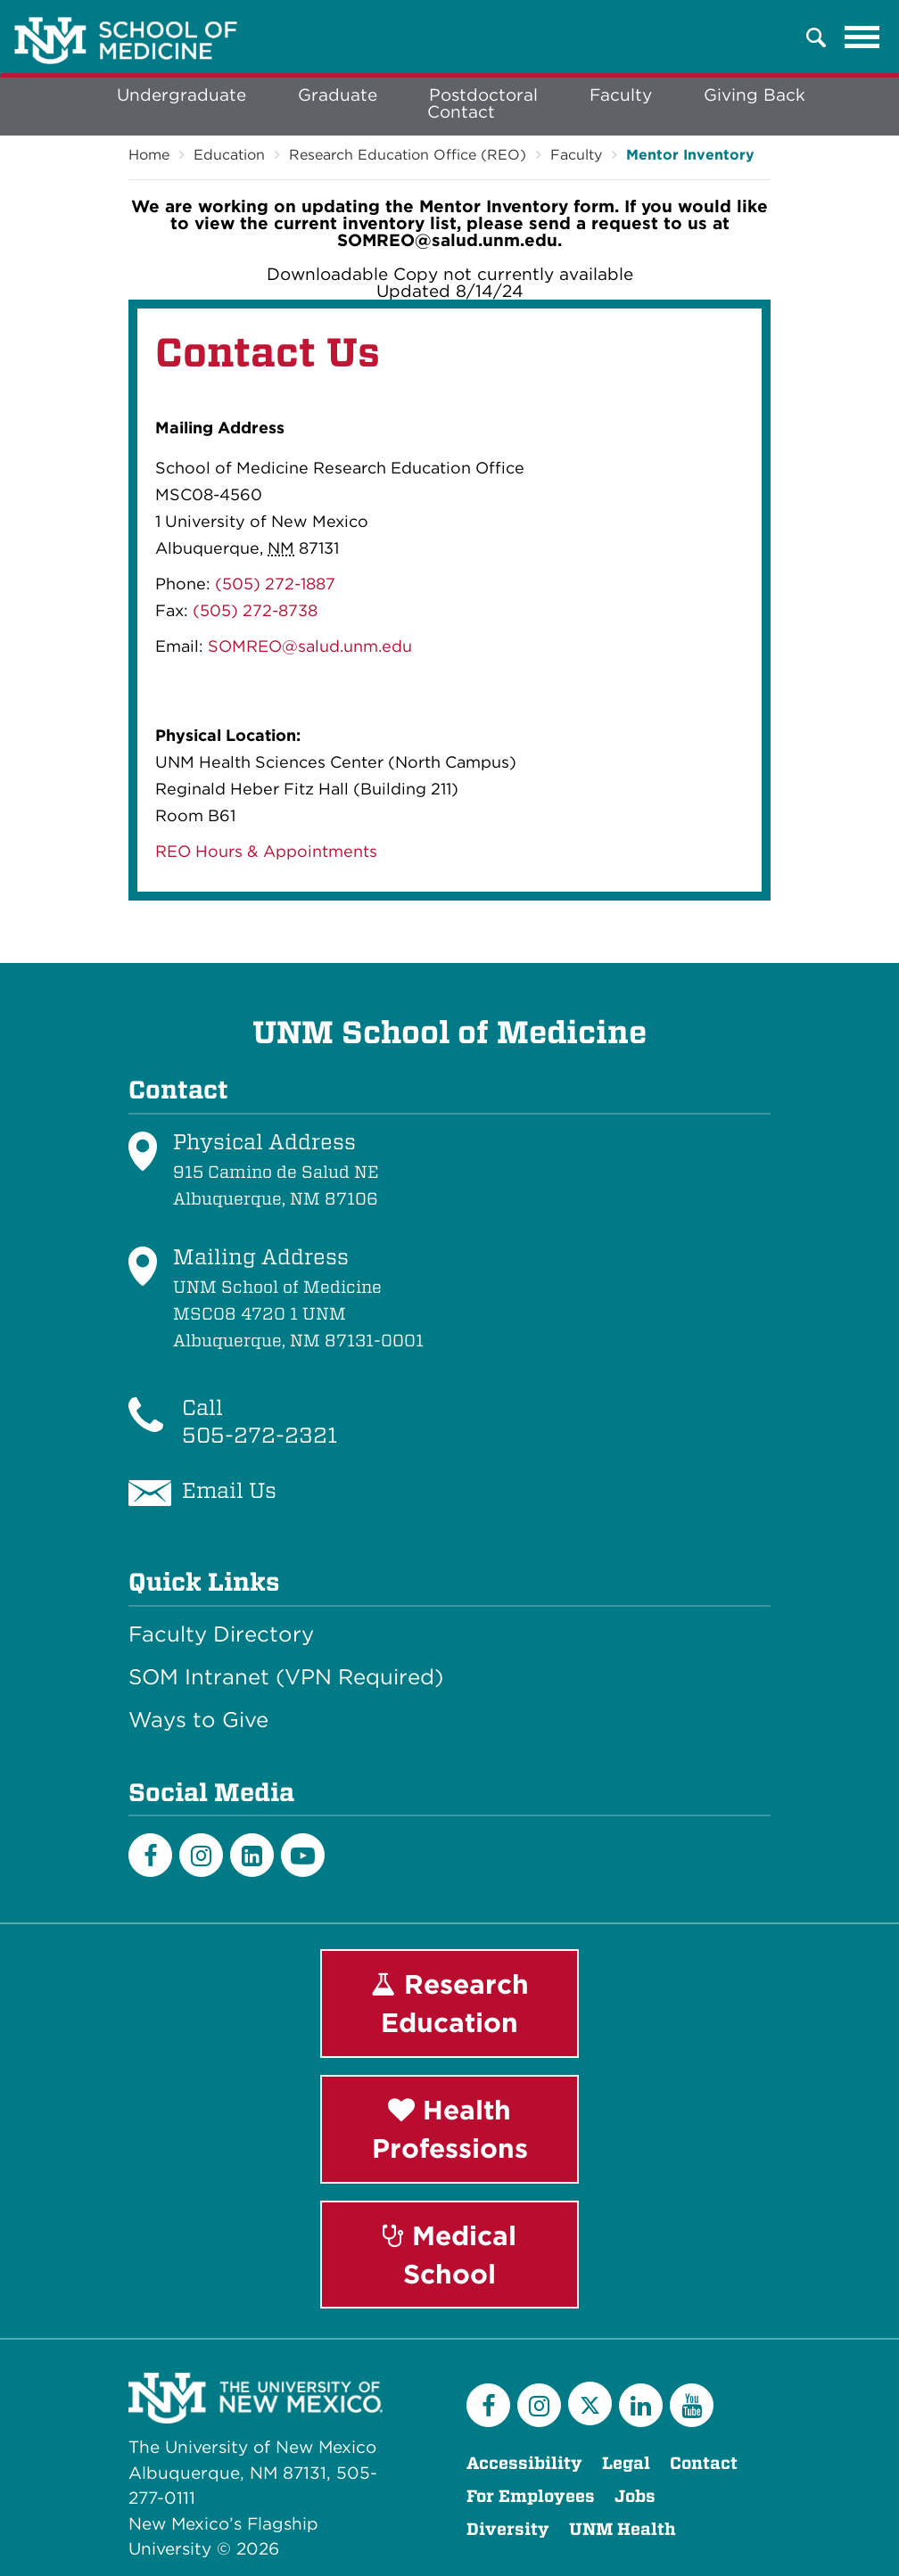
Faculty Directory (221, 1634)
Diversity (507, 2529)
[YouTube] (691, 2405)
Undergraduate (181, 95)
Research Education (450, 2003)
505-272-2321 (259, 1435)
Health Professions (450, 2129)
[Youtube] (303, 1855)
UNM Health (622, 2529)
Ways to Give (198, 1720)
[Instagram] (201, 1855)
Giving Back (754, 95)
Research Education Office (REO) (407, 154)
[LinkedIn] (252, 1855)
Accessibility (524, 2463)
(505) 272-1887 (275, 583)
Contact (461, 112)
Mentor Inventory (690, 154)
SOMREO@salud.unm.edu (310, 646)
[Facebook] (150, 1855)
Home (148, 154)
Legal (626, 2463)
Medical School (449, 2254)
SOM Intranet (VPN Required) (285, 1677)
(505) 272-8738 (255, 610)
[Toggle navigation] (862, 37)
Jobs (635, 2496)
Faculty (621, 95)
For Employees (530, 2496)
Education (229, 154)
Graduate (337, 95)
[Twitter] (590, 2403)
